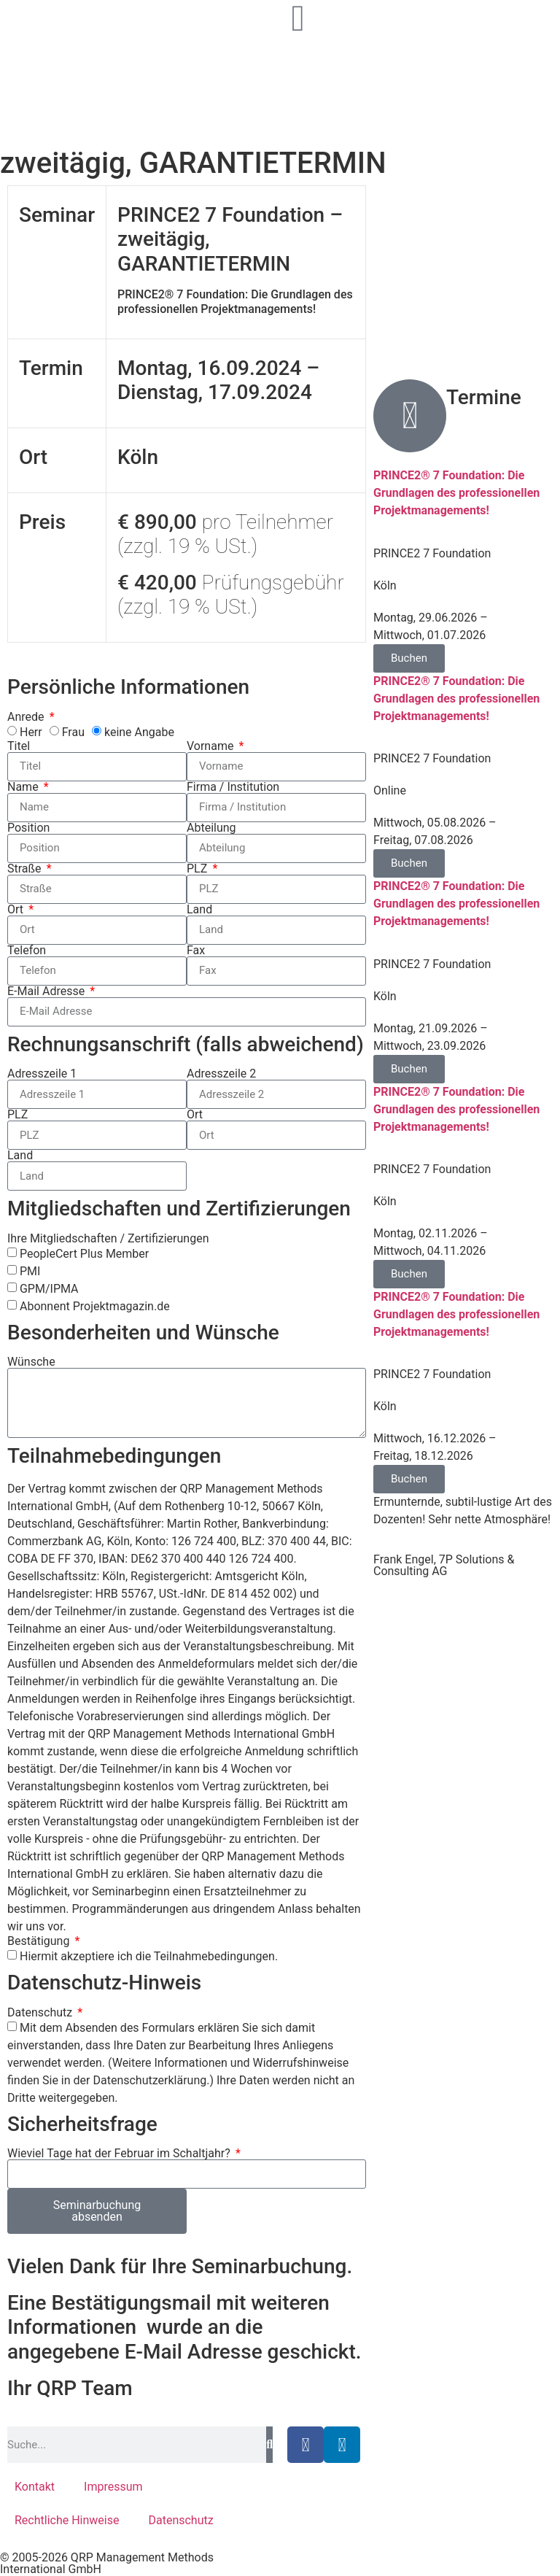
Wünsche (31, 1362)
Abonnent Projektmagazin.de (95, 1306)
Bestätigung (39, 1941)
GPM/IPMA (49, 1289)
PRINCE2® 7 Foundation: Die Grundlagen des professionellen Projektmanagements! (456, 492)
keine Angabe (139, 731)
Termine (483, 397)
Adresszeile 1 (42, 1074)
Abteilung (211, 828)
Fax (196, 950)
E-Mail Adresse (47, 991)
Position (28, 828)
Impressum (113, 2487)
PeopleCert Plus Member (84, 1254)
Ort (16, 910)
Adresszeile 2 (221, 1074)
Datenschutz (41, 2013)
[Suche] (269, 2444)
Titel (18, 746)
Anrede (27, 717)
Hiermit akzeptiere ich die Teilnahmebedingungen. (149, 1956)
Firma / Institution (233, 787)
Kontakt (35, 2487)
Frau (73, 731)
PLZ (198, 869)
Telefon (26, 950)
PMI (30, 1271)
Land (199, 910)
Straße (25, 869)
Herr (31, 731)
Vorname (211, 746)
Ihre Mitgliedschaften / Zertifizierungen (108, 1239)
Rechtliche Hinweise (67, 2520)
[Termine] (409, 415)
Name (24, 787)
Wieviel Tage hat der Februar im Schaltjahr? (120, 2153)
